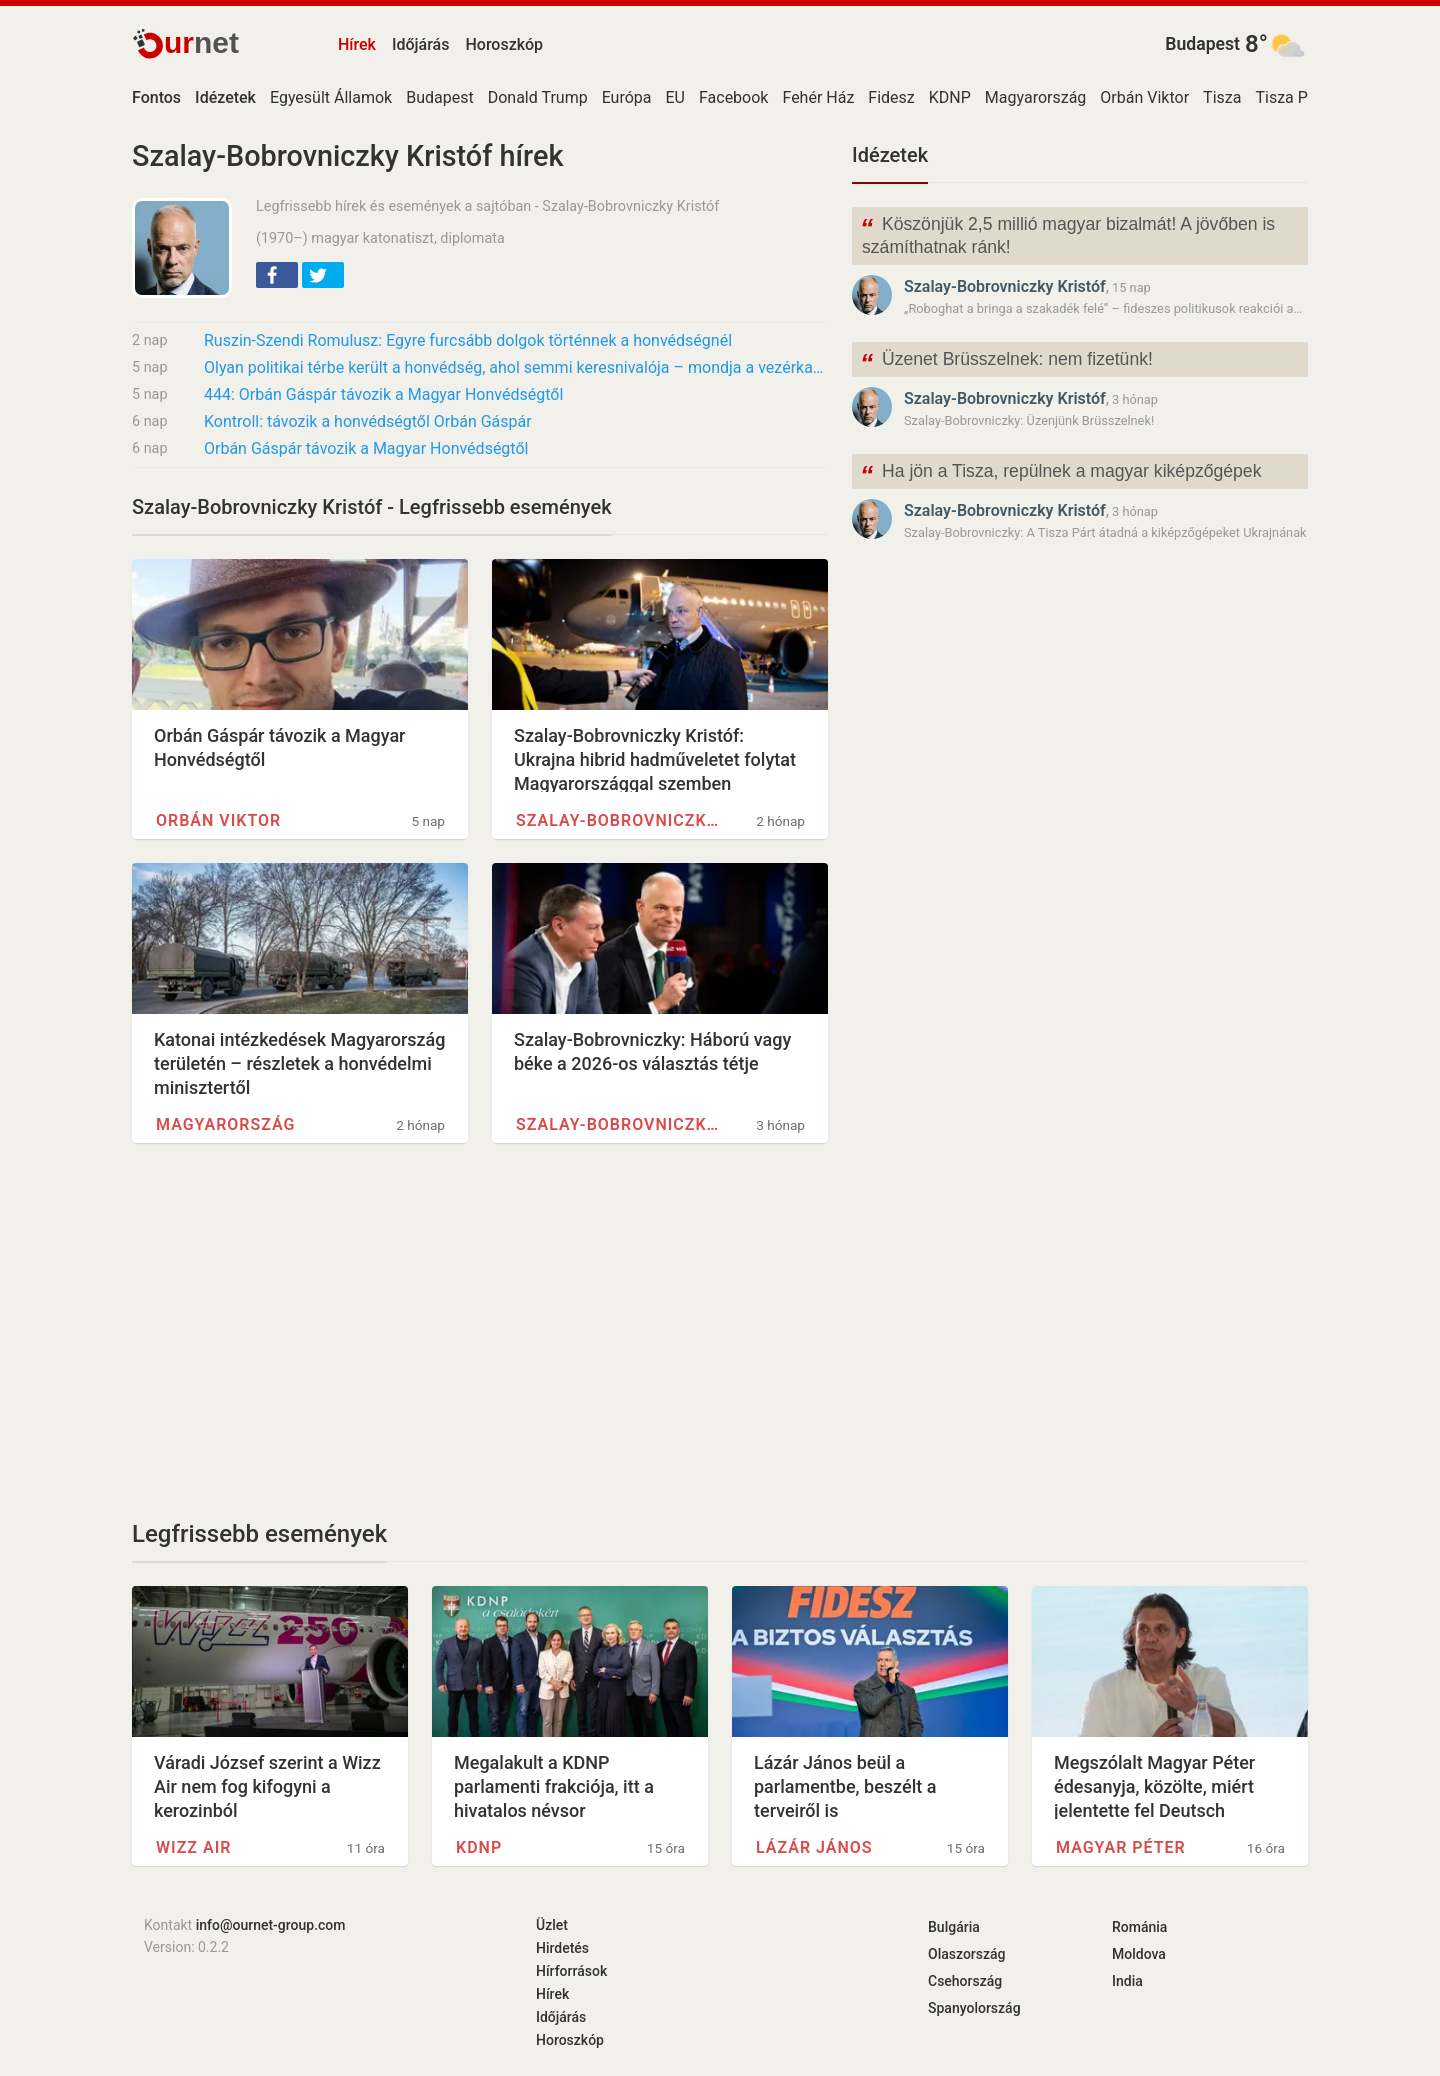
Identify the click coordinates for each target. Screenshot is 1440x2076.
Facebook (733, 97)
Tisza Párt (1291, 97)
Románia (1139, 1927)
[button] (277, 275)
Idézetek (890, 155)
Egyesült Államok (331, 97)
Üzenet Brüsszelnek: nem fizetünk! (1006, 361)
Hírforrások (571, 1971)
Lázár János (814, 1847)
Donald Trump (538, 97)
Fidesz (891, 97)
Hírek (357, 44)
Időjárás (421, 44)
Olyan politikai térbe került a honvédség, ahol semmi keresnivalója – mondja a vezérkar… (516, 367)
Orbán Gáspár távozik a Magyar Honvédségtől (366, 448)
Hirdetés (562, 1948)
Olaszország (967, 1954)
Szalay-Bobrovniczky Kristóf (617, 820)
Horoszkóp (504, 44)
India (1127, 1981)
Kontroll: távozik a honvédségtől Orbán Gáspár (368, 421)
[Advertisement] (480, 1331)
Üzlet (552, 1925)
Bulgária (954, 1927)
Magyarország (1036, 97)
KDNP (950, 97)
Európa (627, 97)
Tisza (1222, 97)
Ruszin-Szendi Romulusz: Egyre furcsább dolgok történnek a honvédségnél (468, 340)
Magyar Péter (1121, 1847)
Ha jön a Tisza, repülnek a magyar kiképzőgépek (1060, 473)
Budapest (1202, 44)
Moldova (1139, 1954)
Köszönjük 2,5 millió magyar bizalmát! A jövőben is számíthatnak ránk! (1067, 234)
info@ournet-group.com (271, 1925)
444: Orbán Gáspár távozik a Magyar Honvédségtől (383, 394)
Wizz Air (193, 1847)
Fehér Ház (818, 97)
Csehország (965, 1981)
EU (675, 97)
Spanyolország (974, 2008)
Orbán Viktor (1144, 97)
